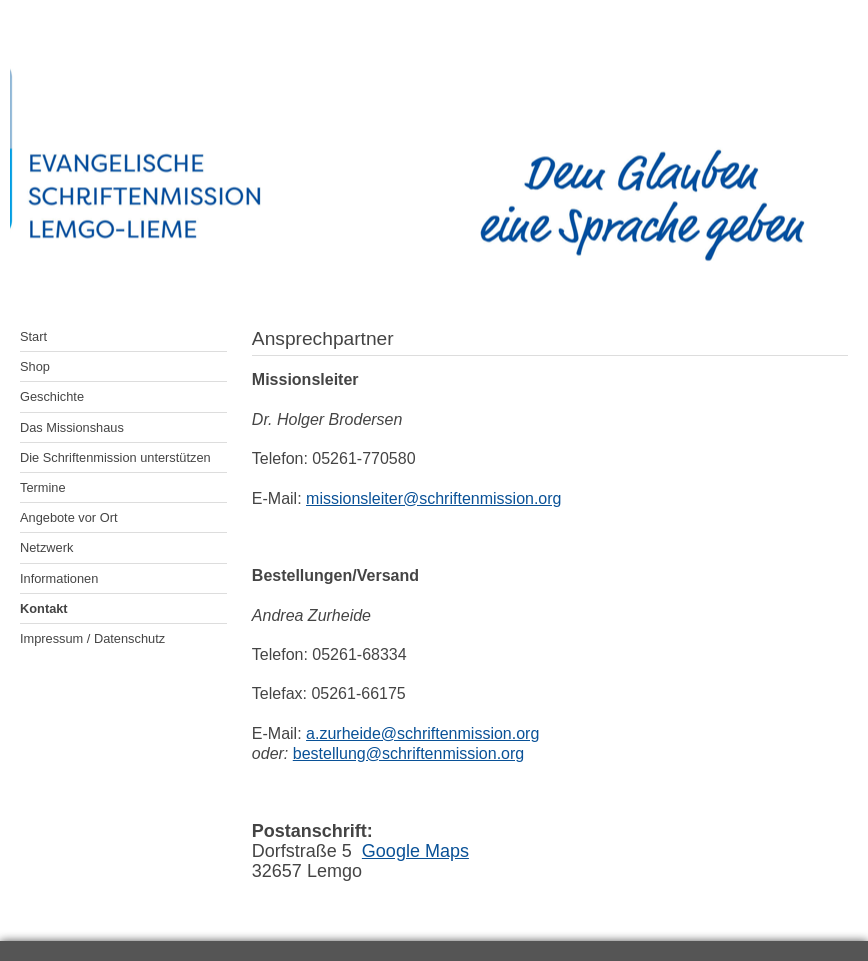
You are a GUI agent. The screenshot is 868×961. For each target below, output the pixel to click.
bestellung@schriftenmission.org (408, 753)
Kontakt (44, 608)
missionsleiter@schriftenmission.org (433, 498)
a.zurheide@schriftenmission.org (422, 733)
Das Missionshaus (72, 427)
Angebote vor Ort (68, 517)
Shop (35, 366)
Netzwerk (46, 547)
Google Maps (415, 851)
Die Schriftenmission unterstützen (115, 457)
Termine (43, 487)
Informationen (59, 578)
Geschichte (52, 396)
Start (33, 336)
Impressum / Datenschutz (92, 638)
